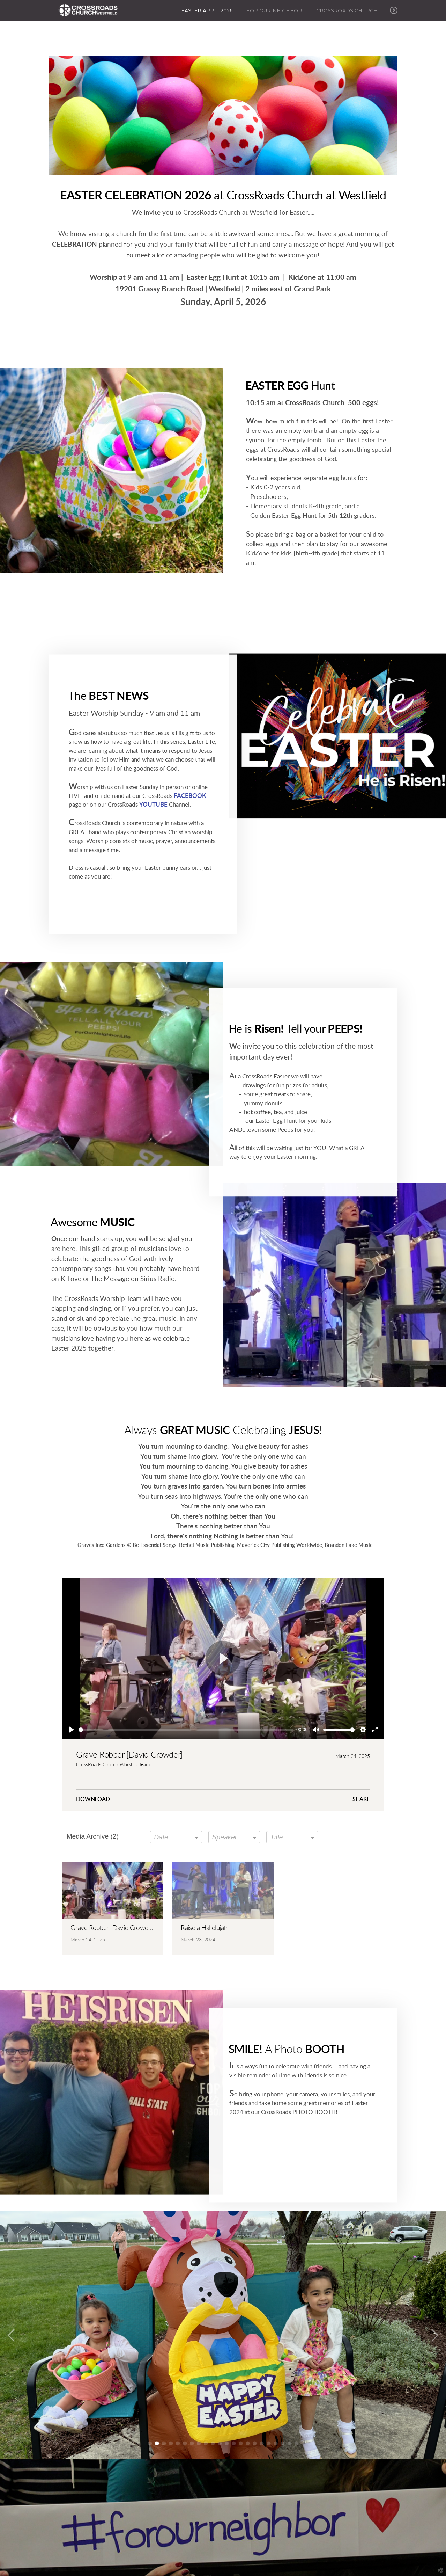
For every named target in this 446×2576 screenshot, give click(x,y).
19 (275, 2443)
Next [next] (434, 2336)
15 (248, 2443)
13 (234, 2443)
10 (213, 2443)
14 (241, 2443)
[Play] (71, 1729)
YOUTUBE (153, 801)
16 (255, 2443)
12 (227, 2443)
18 (268, 2443)
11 (220, 2443)
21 (289, 2443)
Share (361, 1799)
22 (296, 2443)
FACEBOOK (189, 792)
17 (261, 2443)
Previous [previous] (11, 2336)
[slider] (186, 1729)
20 (282, 2443)
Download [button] (93, 1799)
